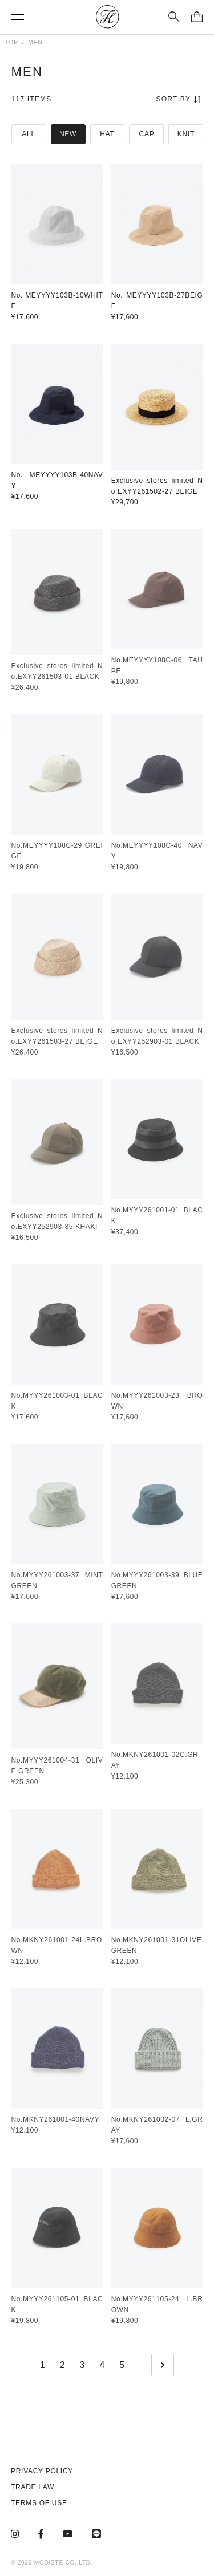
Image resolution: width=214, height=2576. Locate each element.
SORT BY (178, 99)
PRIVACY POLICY (42, 2471)
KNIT (186, 134)
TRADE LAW (32, 2487)
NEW (67, 134)
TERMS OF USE (39, 2503)
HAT (107, 134)
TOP (11, 42)
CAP (147, 134)
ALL (28, 134)
